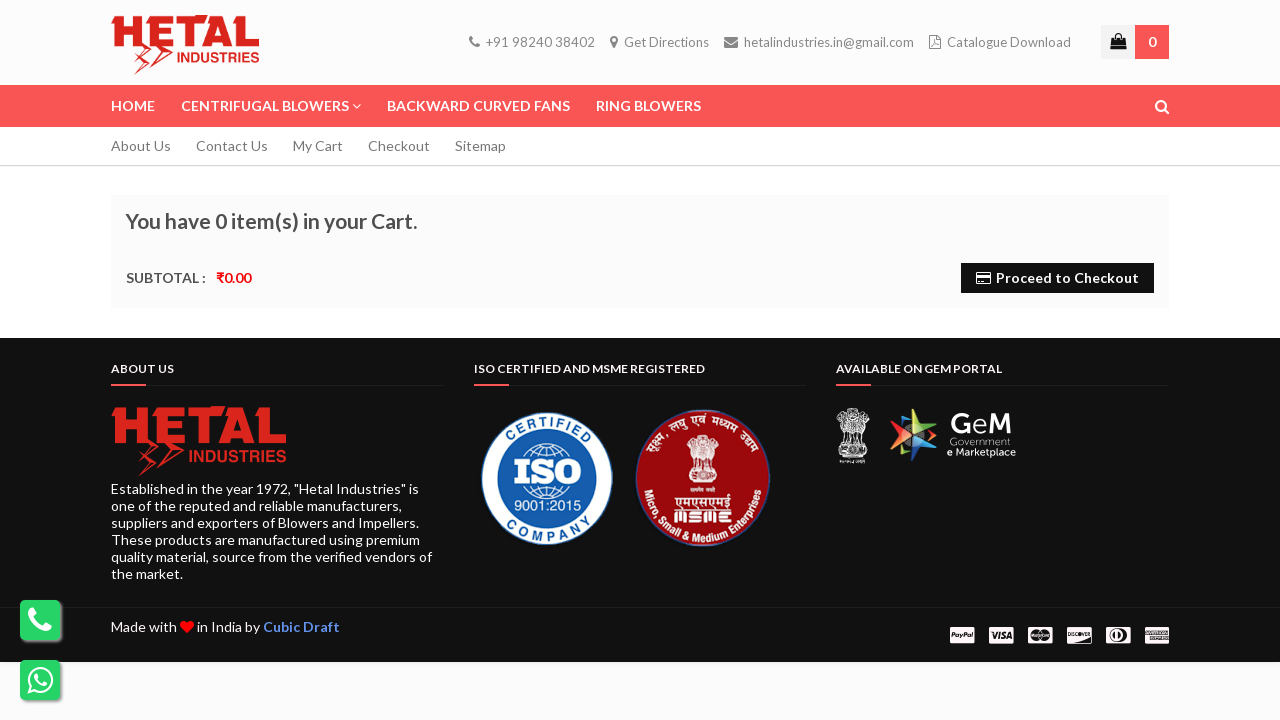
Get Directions (659, 42)
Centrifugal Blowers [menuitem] (265, 105)
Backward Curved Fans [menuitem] (478, 105)
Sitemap (480, 145)
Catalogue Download (1000, 42)
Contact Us (232, 145)
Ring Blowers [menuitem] (648, 105)
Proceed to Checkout (1067, 277)
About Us (141, 145)
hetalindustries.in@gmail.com (819, 42)
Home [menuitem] (133, 105)
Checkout (399, 145)
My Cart (318, 145)
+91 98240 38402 (532, 42)
